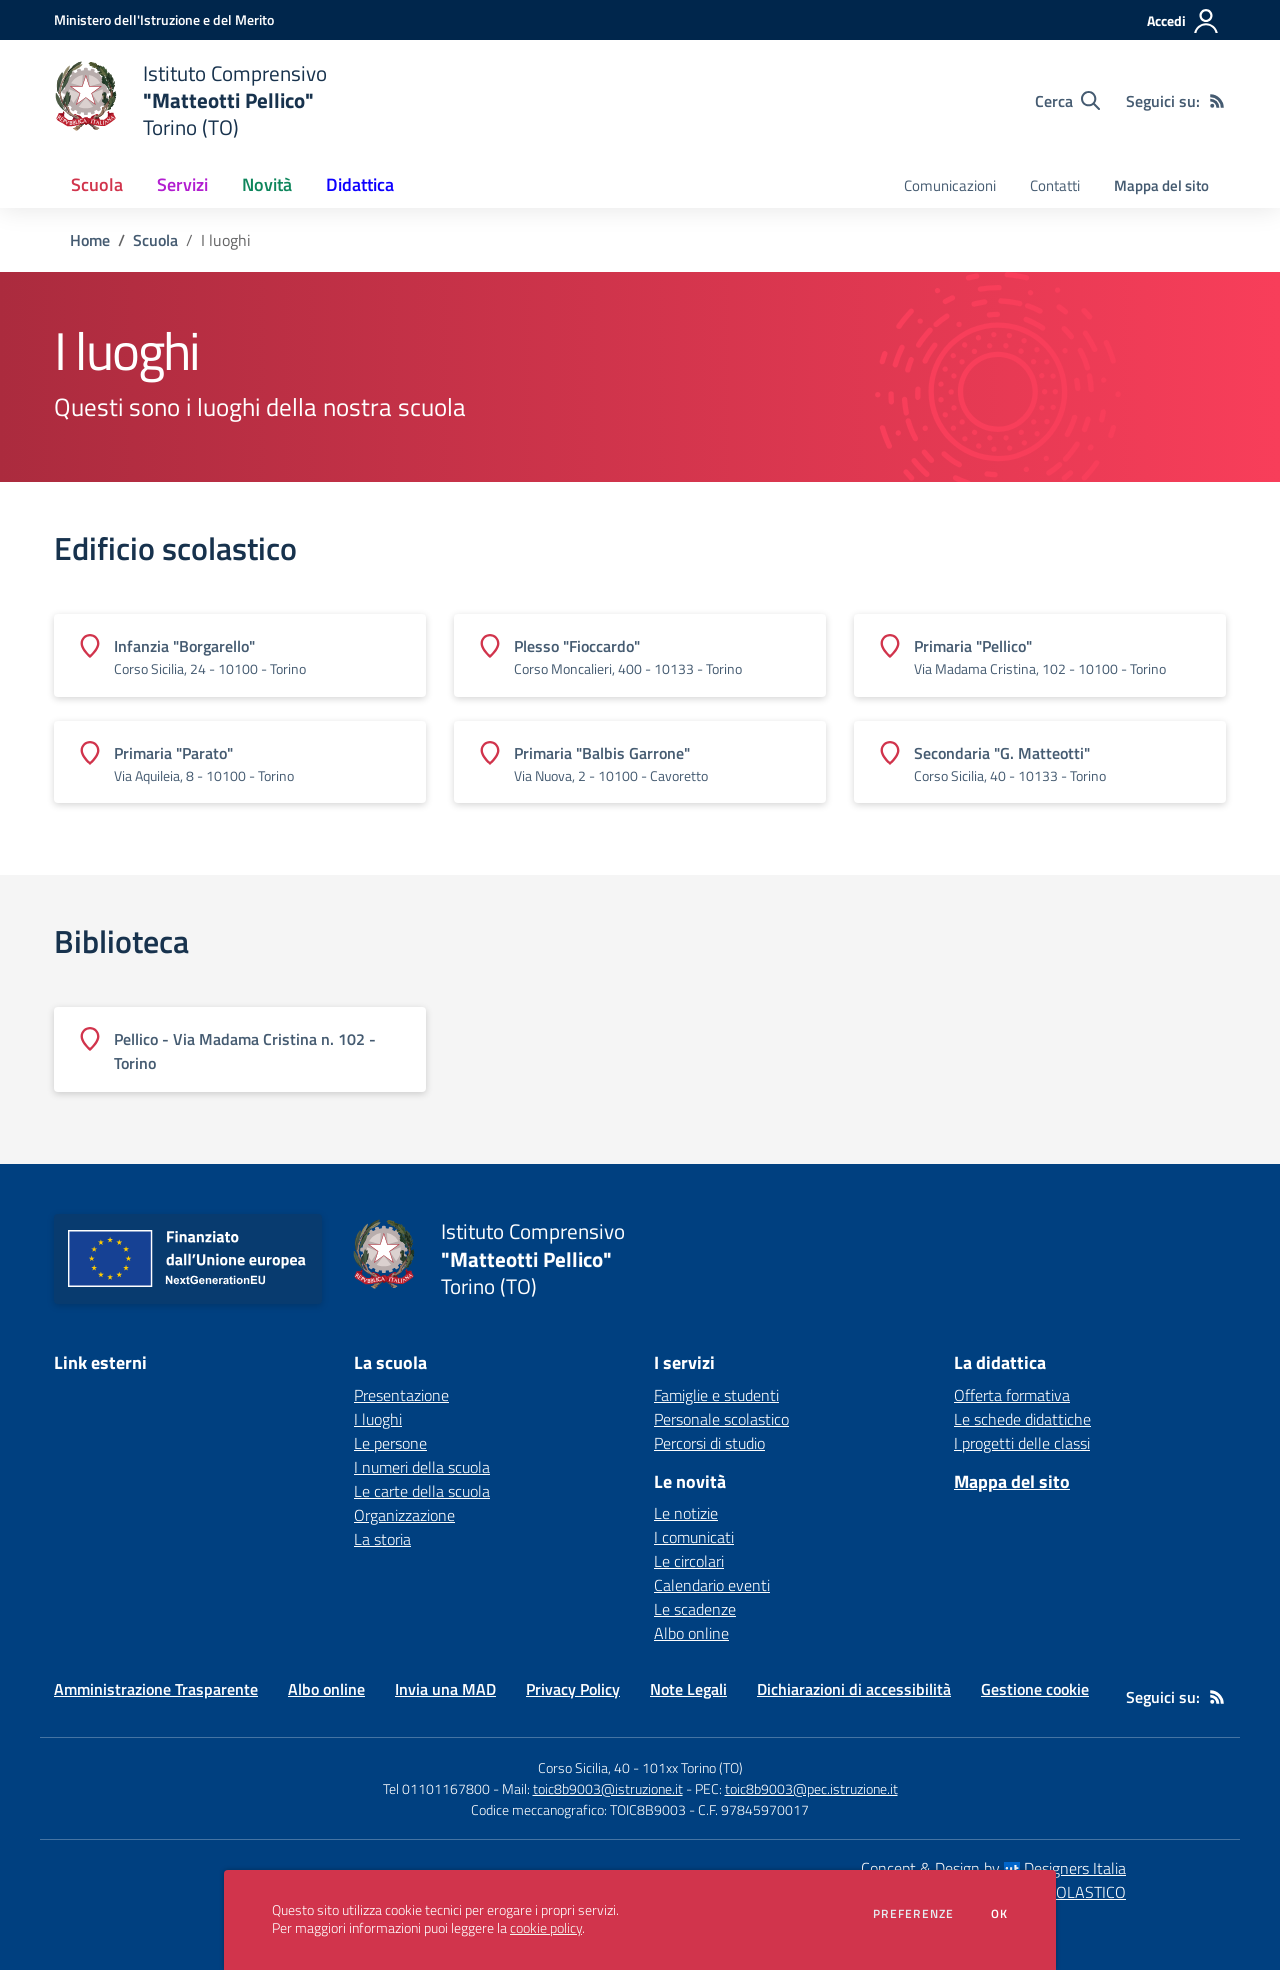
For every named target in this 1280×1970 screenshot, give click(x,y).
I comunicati (694, 1537)
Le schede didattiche (1022, 1419)
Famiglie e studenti (716, 1395)
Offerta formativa (1012, 1395)
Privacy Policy (573, 1689)
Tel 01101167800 (436, 1788)
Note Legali (688, 1689)
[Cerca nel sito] (1067, 101)
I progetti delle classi (1022, 1443)
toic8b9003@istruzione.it (608, 1788)
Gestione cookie (1035, 1689)
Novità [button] (267, 184)
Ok (1000, 1914)
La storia (382, 1539)
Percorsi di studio (709, 1443)
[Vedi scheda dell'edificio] (240, 655)
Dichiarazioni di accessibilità (854, 1689)
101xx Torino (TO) (692, 1767)
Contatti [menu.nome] (1055, 185)
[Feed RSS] (1217, 101)
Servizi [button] (182, 184)
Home (90, 240)
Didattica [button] (360, 184)
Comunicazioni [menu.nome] (950, 185)
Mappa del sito (1161, 185)
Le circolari (689, 1561)
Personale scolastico (721, 1419)
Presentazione (401, 1395)
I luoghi (378, 1419)
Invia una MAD (445, 1689)
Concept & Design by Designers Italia (993, 1868)
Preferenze (913, 1914)
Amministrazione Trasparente (156, 1689)
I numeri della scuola (422, 1467)
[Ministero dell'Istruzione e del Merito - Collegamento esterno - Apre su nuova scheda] (164, 19)
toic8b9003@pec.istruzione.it (811, 1788)
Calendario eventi (712, 1585)
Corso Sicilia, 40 (584, 1767)
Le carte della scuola (422, 1491)
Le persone (390, 1443)
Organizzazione (404, 1515)
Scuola (155, 240)
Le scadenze (695, 1609)
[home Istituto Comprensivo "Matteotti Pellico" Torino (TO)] (190, 100)
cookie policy (546, 1928)
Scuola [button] (97, 184)
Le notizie (686, 1513)
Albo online (691, 1633)
